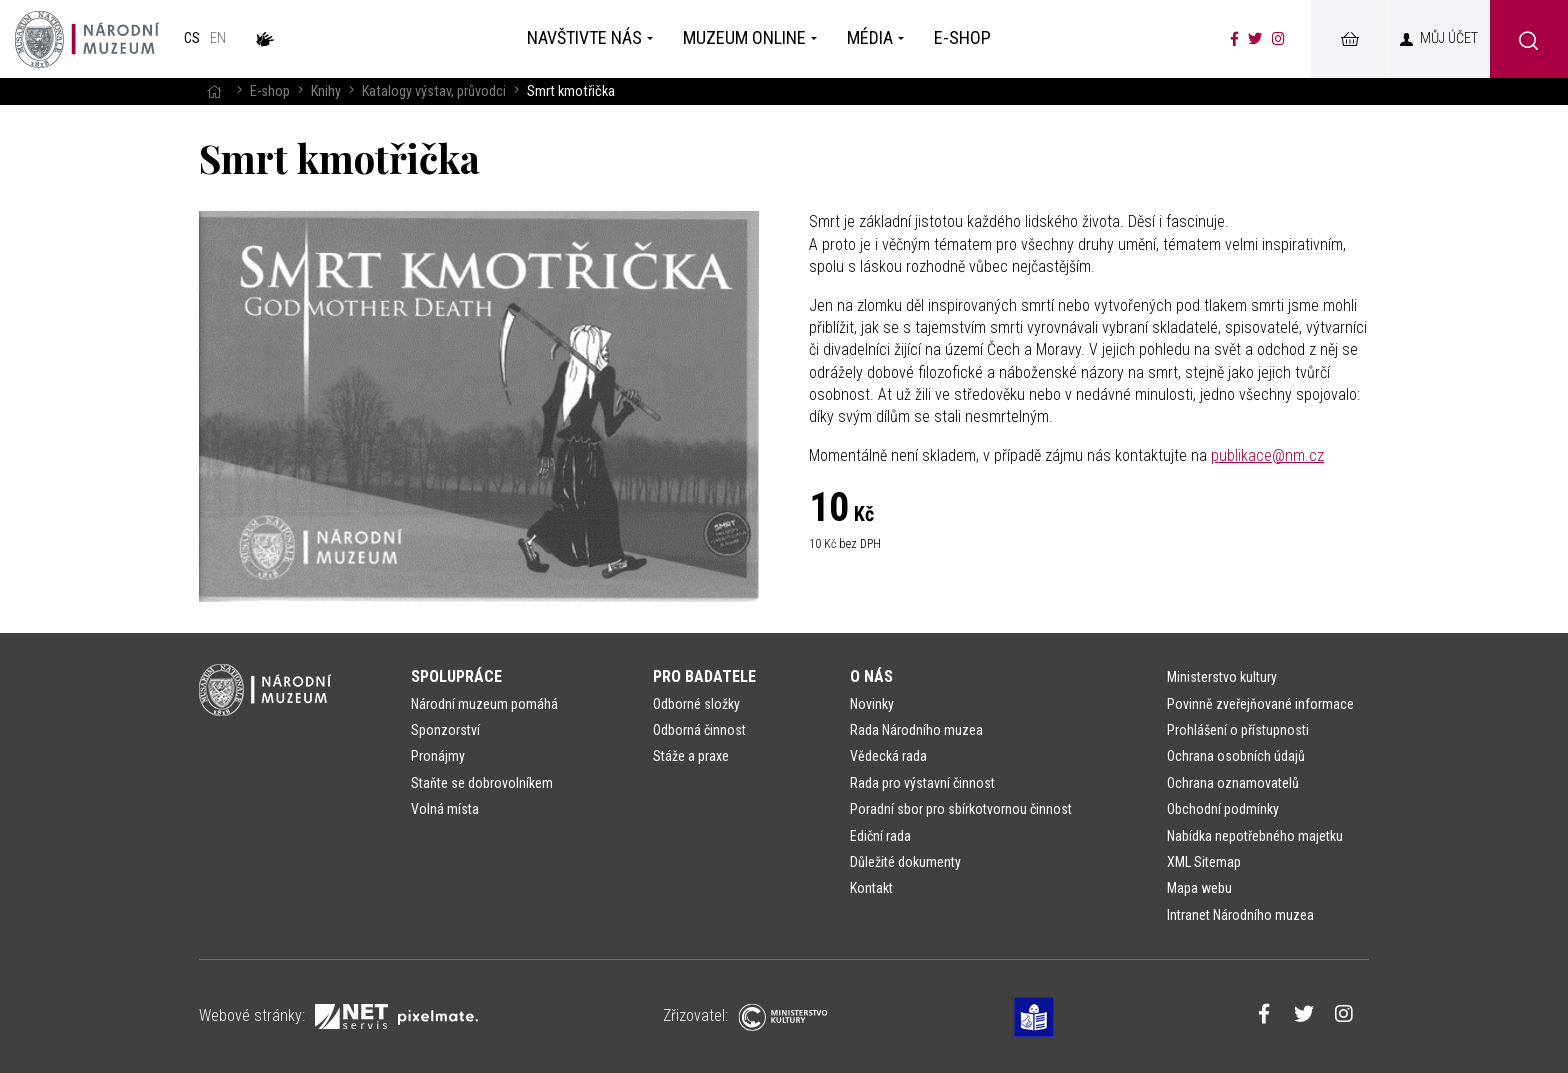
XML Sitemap (1204, 862)
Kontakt (871, 888)
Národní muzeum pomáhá (484, 704)
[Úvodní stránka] (87, 39)
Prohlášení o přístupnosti (1238, 730)
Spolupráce (456, 676)
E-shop (270, 91)
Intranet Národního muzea (1240, 915)
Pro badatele (704, 676)
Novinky (872, 704)
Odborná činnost (699, 730)
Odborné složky (696, 704)
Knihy (326, 91)
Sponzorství (445, 730)
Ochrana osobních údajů (1236, 756)
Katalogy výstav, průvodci (434, 91)
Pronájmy (438, 756)
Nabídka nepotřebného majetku (1255, 836)
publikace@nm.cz (1267, 455)
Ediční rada (880, 836)
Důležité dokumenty (905, 862)
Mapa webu (1199, 888)
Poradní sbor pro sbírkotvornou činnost (961, 809)
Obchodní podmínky (1223, 809)
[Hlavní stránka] (214, 91)
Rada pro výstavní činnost (922, 783)
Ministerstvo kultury (1222, 677)
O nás (871, 676)
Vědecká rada (888, 756)
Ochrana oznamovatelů (1233, 783)
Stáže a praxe (691, 756)
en (218, 38)
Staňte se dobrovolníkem (482, 783)
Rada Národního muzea (916, 730)
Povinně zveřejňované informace (1260, 704)
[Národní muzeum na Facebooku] (1234, 39)
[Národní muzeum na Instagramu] (1278, 39)
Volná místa (445, 809)
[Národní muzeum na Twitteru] (1255, 39)
